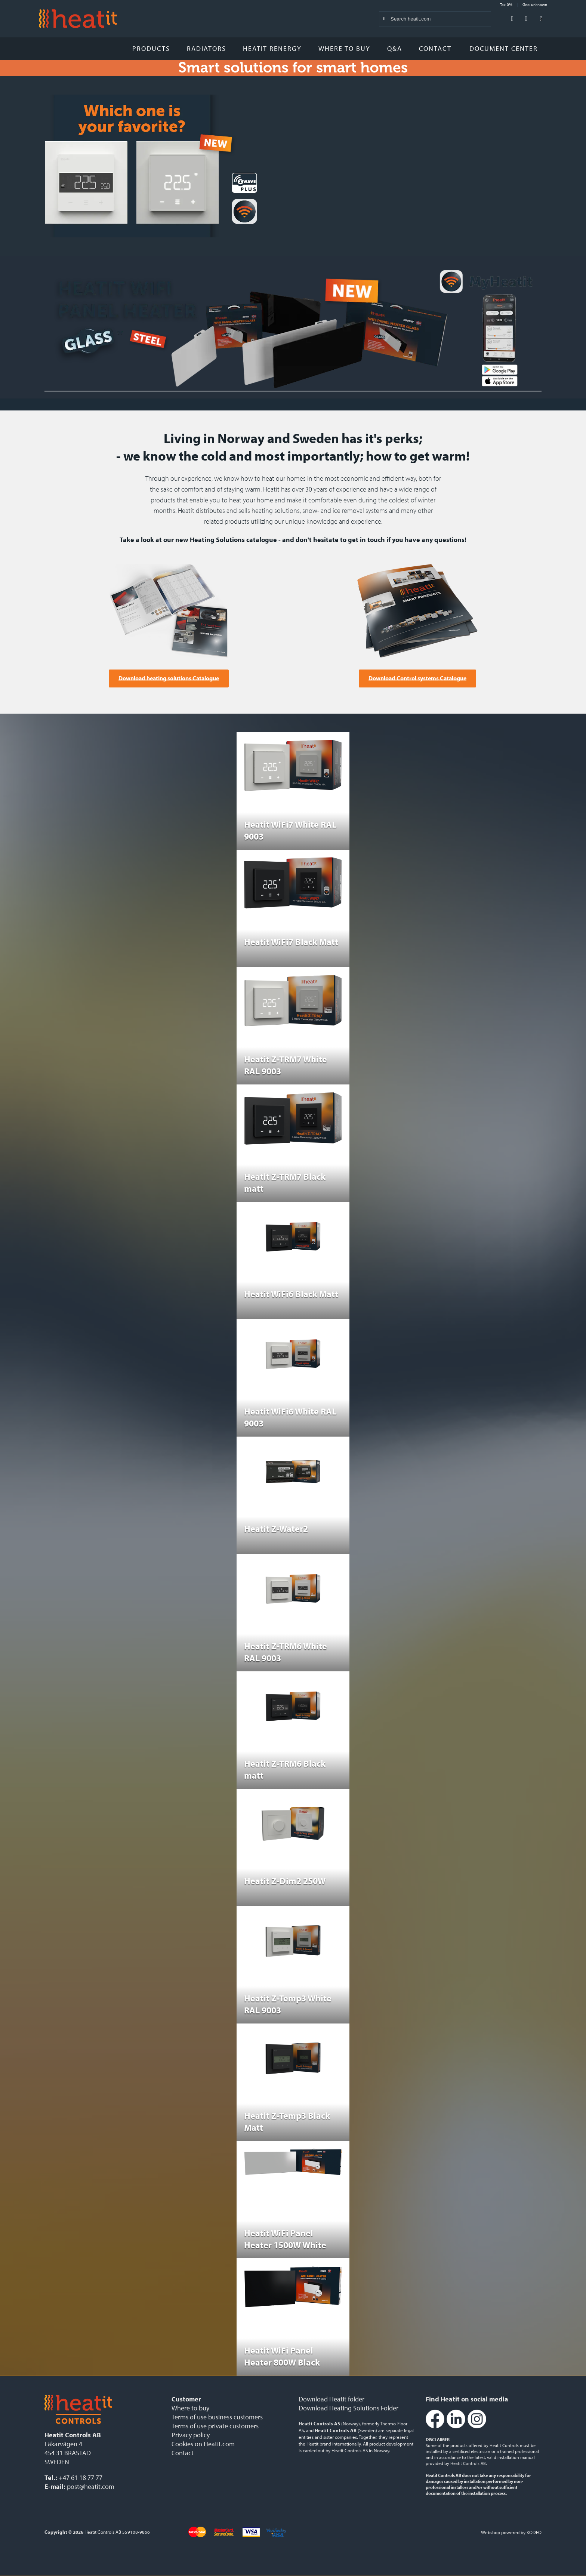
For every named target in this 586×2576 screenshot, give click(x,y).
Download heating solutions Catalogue (168, 678)
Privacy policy (191, 2435)
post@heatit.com (90, 2486)
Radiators (206, 48)
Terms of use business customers (217, 2417)
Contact (435, 48)
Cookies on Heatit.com (203, 2444)
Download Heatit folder (331, 2399)
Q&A (394, 48)
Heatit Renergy (272, 48)
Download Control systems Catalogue (417, 678)
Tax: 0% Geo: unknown (523, 4)
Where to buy (344, 48)
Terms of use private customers (215, 2426)
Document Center (506, 48)
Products (151, 48)
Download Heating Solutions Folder (348, 2408)
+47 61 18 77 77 (80, 2477)
